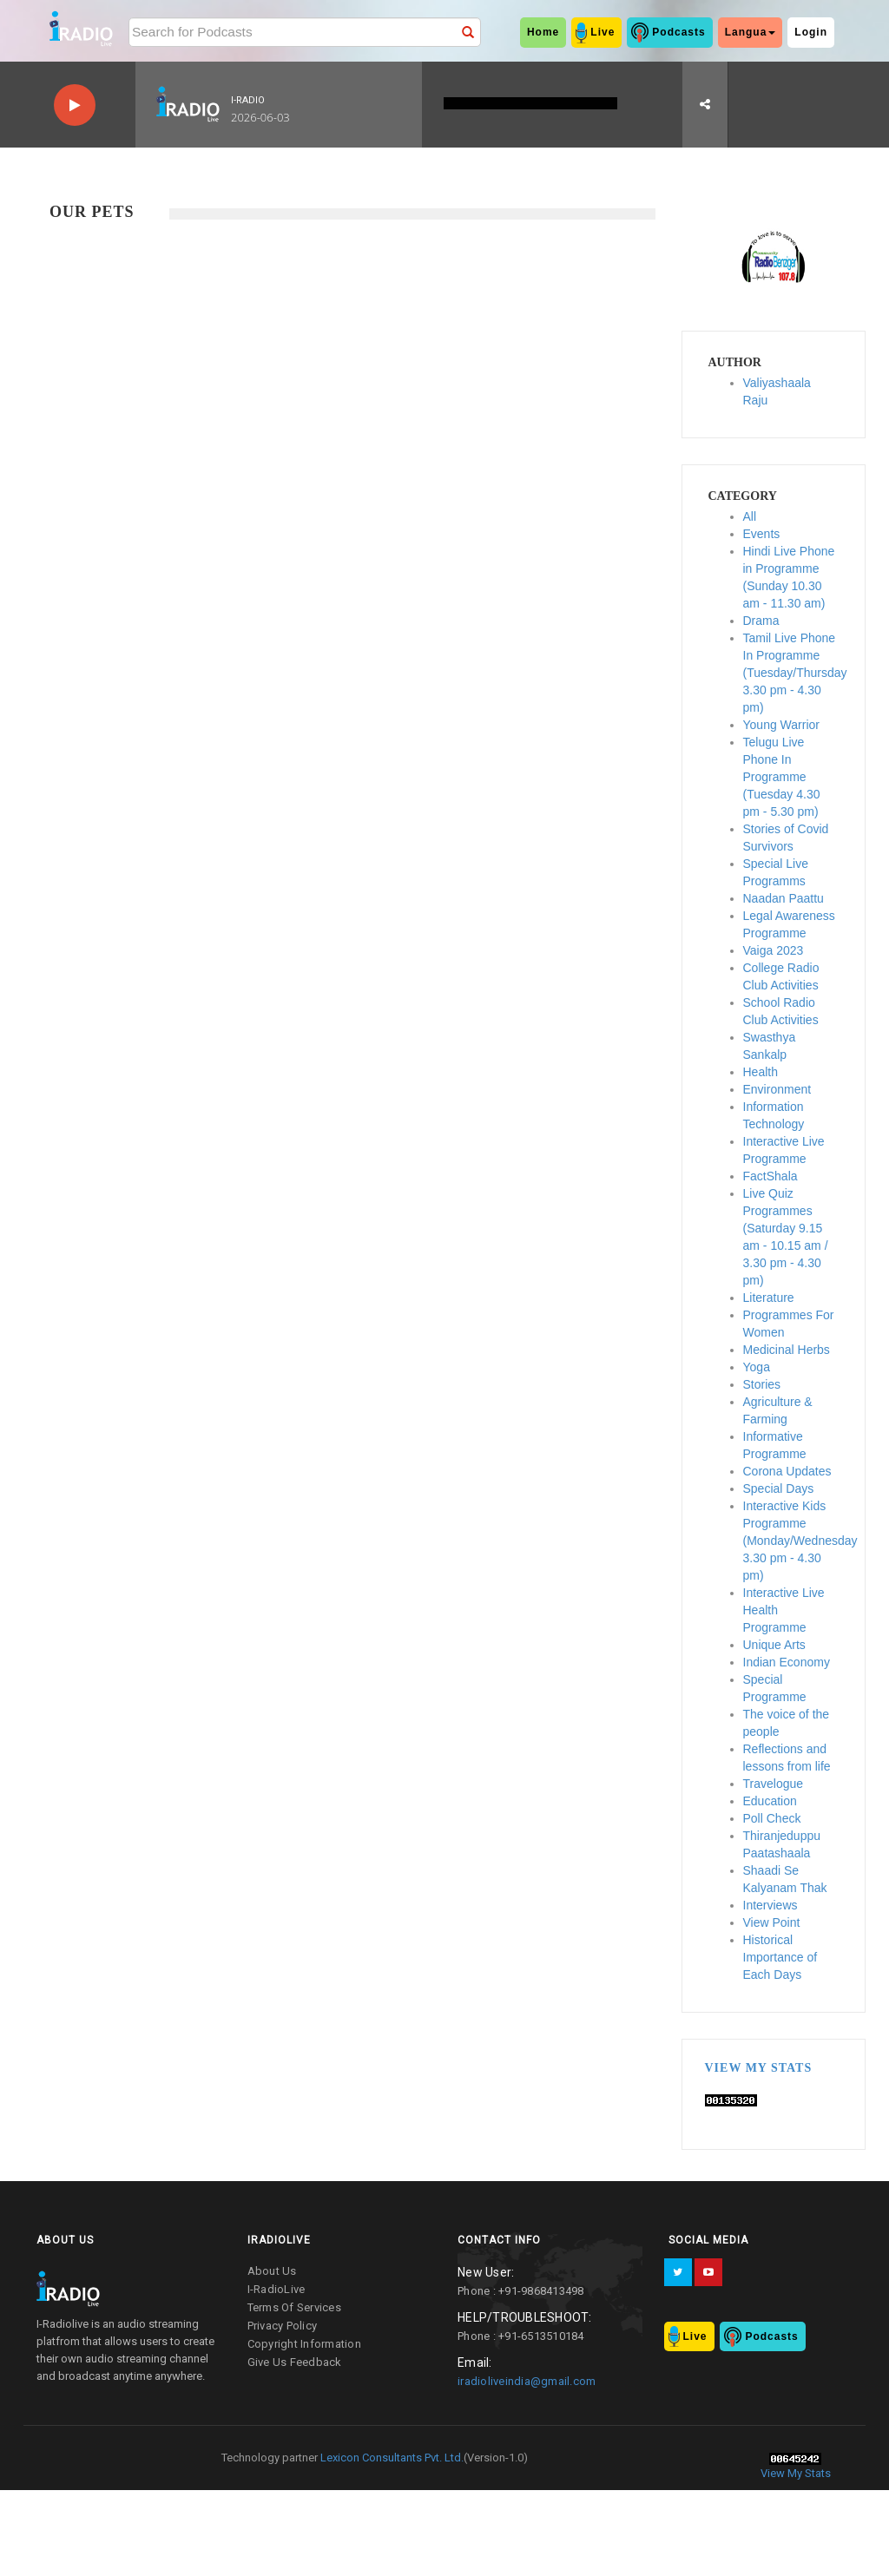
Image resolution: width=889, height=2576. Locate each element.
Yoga (756, 1367)
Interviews (770, 1905)
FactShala (770, 1176)
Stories (762, 1384)
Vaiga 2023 (773, 950)
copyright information (304, 2343)
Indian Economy (786, 1662)
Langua (750, 32)
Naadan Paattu (783, 898)
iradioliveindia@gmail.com (527, 2381)
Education (770, 1801)
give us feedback (294, 2362)
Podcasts (678, 32)
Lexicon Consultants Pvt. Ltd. (391, 2457)
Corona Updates (787, 1471)
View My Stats (759, 2067)
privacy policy (282, 2325)
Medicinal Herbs (786, 1350)
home (543, 32)
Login (810, 32)
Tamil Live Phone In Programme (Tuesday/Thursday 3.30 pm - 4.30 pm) (795, 672)
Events (761, 534)
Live (602, 32)
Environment (777, 1089)
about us (272, 2270)
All (750, 516)
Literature (768, 1297)
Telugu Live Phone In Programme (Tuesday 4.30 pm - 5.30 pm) (781, 776)
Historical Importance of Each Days (780, 1957)
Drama (761, 621)
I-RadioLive (276, 2289)
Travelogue (773, 1784)
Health (760, 1072)
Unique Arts (774, 1645)
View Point (771, 1922)
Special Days (778, 1488)
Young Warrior (781, 725)
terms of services (294, 2307)
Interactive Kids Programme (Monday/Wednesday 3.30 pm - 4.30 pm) (800, 1540)
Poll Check (772, 1818)
